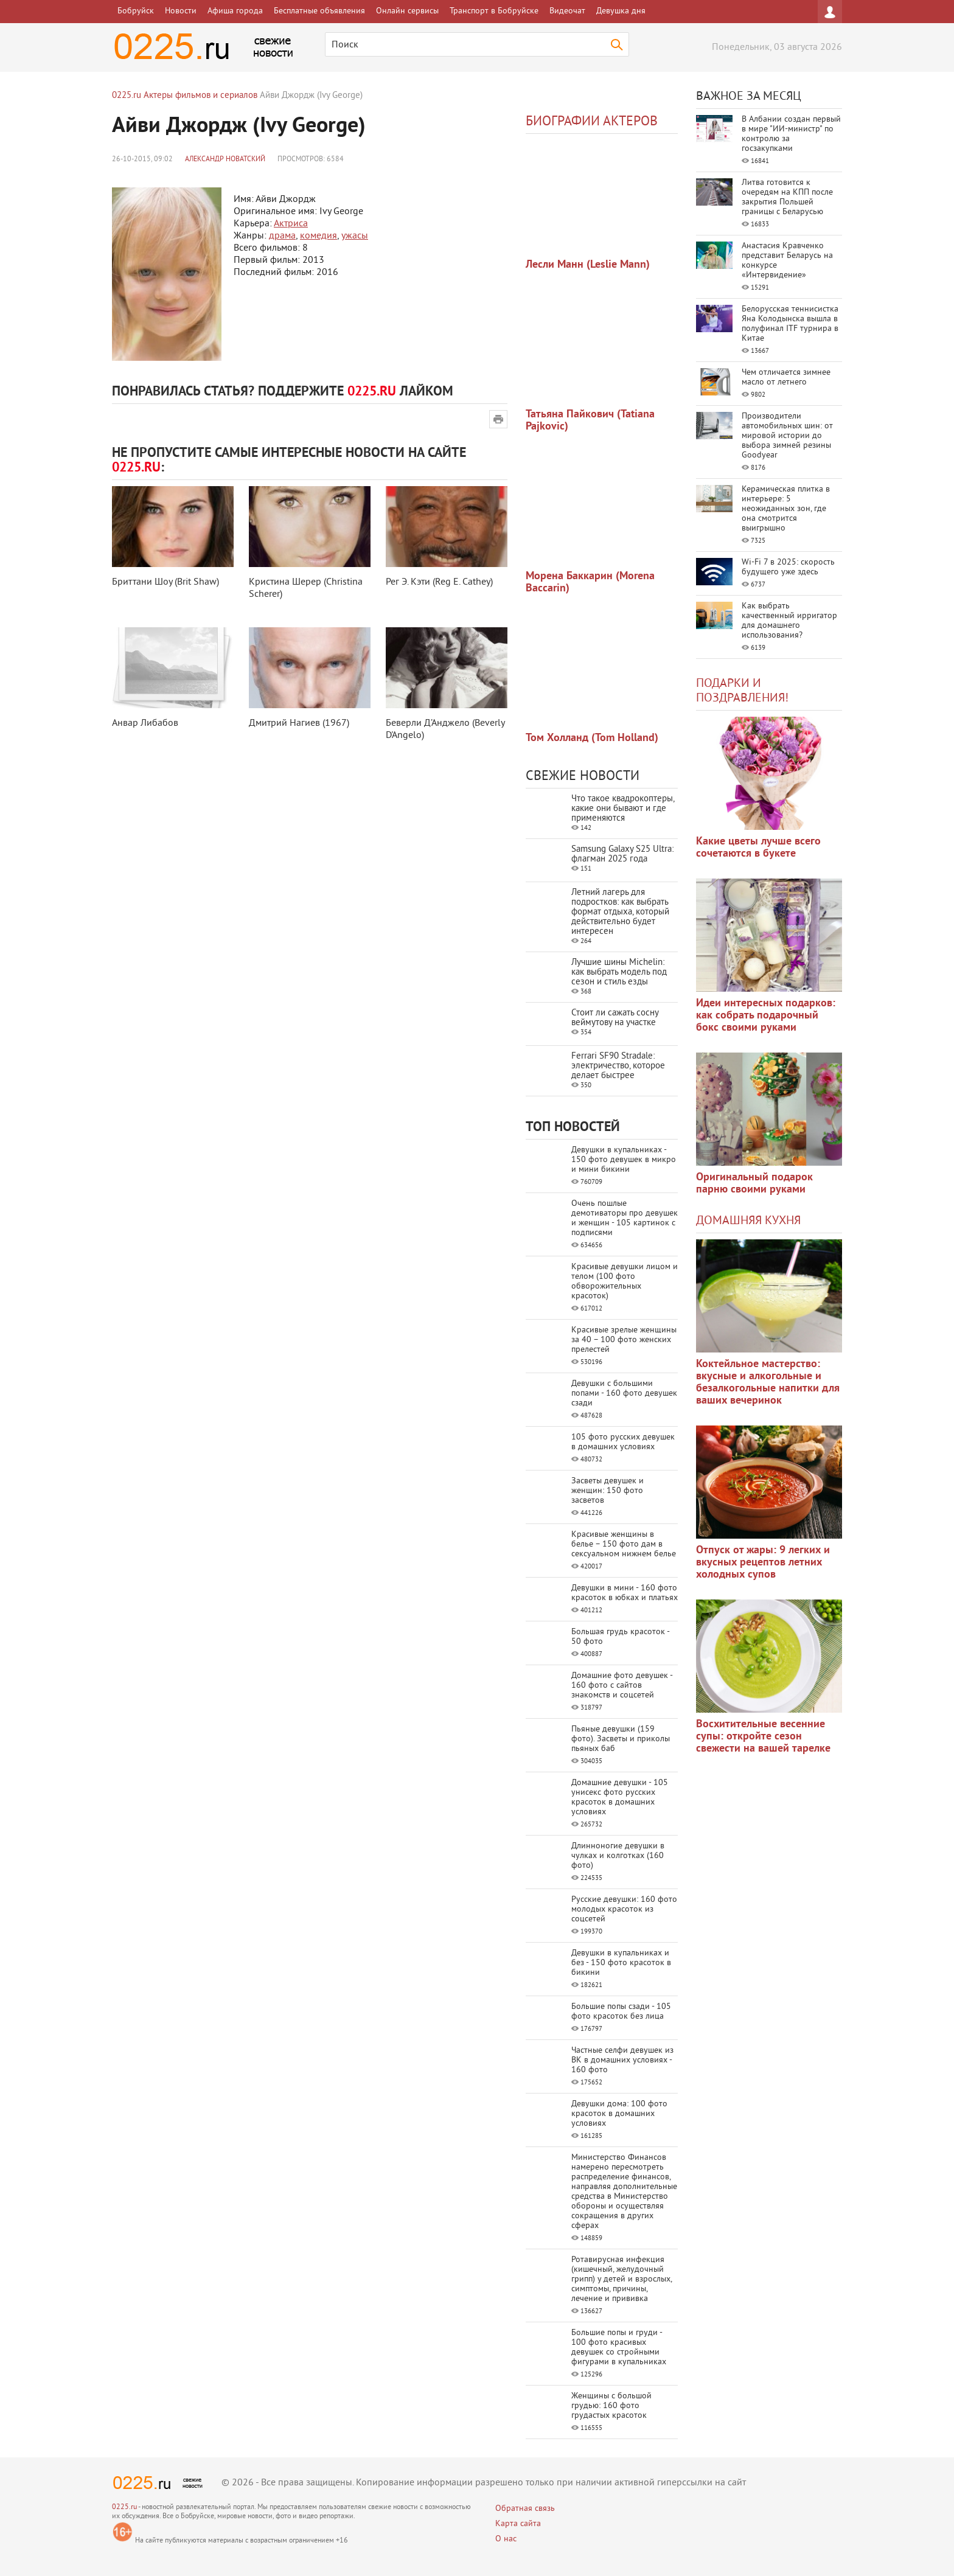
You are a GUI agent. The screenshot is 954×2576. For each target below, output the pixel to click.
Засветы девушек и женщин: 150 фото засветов (607, 1491)
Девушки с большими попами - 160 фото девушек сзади (624, 1393)
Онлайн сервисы (407, 11)
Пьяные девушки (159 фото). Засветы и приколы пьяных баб (620, 1739)
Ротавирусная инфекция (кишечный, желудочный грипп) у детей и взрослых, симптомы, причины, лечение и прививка (621, 2279)
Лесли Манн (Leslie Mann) (588, 265)
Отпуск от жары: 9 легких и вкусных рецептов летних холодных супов (763, 1563)
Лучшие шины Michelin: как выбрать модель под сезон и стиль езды (619, 972)
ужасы (354, 236)
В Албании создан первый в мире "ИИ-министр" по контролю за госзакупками (791, 134)
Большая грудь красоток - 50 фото (620, 1637)
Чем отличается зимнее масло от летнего (786, 377)
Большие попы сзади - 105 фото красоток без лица (621, 2012)
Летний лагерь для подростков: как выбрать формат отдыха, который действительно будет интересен (620, 912)
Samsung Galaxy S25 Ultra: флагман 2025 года (622, 854)
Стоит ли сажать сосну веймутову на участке (614, 1018)
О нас (506, 2539)
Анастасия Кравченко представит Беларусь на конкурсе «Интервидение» (787, 260)
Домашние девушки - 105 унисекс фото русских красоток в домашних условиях (619, 1797)
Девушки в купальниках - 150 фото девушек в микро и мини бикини (623, 1160)
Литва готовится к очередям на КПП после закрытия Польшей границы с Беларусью (787, 197)
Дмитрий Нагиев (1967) (299, 723)
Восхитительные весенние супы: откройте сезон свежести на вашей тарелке (763, 1737)
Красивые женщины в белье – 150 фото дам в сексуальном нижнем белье (623, 1544)
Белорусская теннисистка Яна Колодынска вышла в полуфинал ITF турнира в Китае (790, 324)
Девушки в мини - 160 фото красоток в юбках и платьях (624, 1593)
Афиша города (235, 11)
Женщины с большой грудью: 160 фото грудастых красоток (611, 2406)
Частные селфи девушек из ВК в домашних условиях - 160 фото (622, 2060)
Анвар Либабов (145, 723)
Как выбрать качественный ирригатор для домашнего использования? (789, 621)
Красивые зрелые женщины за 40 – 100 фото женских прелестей (624, 1340)
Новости (181, 11)
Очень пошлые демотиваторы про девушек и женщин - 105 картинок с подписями (624, 1218)
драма (282, 236)
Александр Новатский (225, 159)
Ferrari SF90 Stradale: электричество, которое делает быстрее (618, 1066)
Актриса (291, 224)
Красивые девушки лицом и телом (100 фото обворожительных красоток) (624, 1281)
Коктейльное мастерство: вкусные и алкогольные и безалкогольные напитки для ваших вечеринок (768, 1382)
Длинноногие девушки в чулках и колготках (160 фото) (617, 1856)
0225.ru (124, 2507)
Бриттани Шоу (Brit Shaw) (165, 582)
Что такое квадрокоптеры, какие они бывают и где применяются (622, 808)
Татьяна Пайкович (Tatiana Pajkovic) (590, 421)
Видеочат (567, 11)
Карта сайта (518, 2524)
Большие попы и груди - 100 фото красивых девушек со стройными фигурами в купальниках (618, 2347)
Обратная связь (525, 2509)
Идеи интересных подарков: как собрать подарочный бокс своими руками (765, 1016)
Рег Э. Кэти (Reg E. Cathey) (439, 582)
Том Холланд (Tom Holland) (592, 738)
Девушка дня (621, 11)
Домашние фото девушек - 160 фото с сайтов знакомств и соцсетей (621, 1686)
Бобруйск (135, 11)
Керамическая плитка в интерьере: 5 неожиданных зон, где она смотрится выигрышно (786, 509)
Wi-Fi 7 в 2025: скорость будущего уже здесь (788, 567)
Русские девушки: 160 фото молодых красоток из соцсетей (624, 1909)
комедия (318, 236)
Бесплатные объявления (319, 11)
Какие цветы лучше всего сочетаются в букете (758, 848)
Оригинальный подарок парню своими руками (754, 1184)
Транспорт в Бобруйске (494, 11)
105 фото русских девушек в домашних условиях (623, 1442)
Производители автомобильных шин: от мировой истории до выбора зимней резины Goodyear (787, 436)
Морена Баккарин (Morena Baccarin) (590, 582)
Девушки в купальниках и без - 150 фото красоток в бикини (621, 1963)
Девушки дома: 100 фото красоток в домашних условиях (619, 2114)
